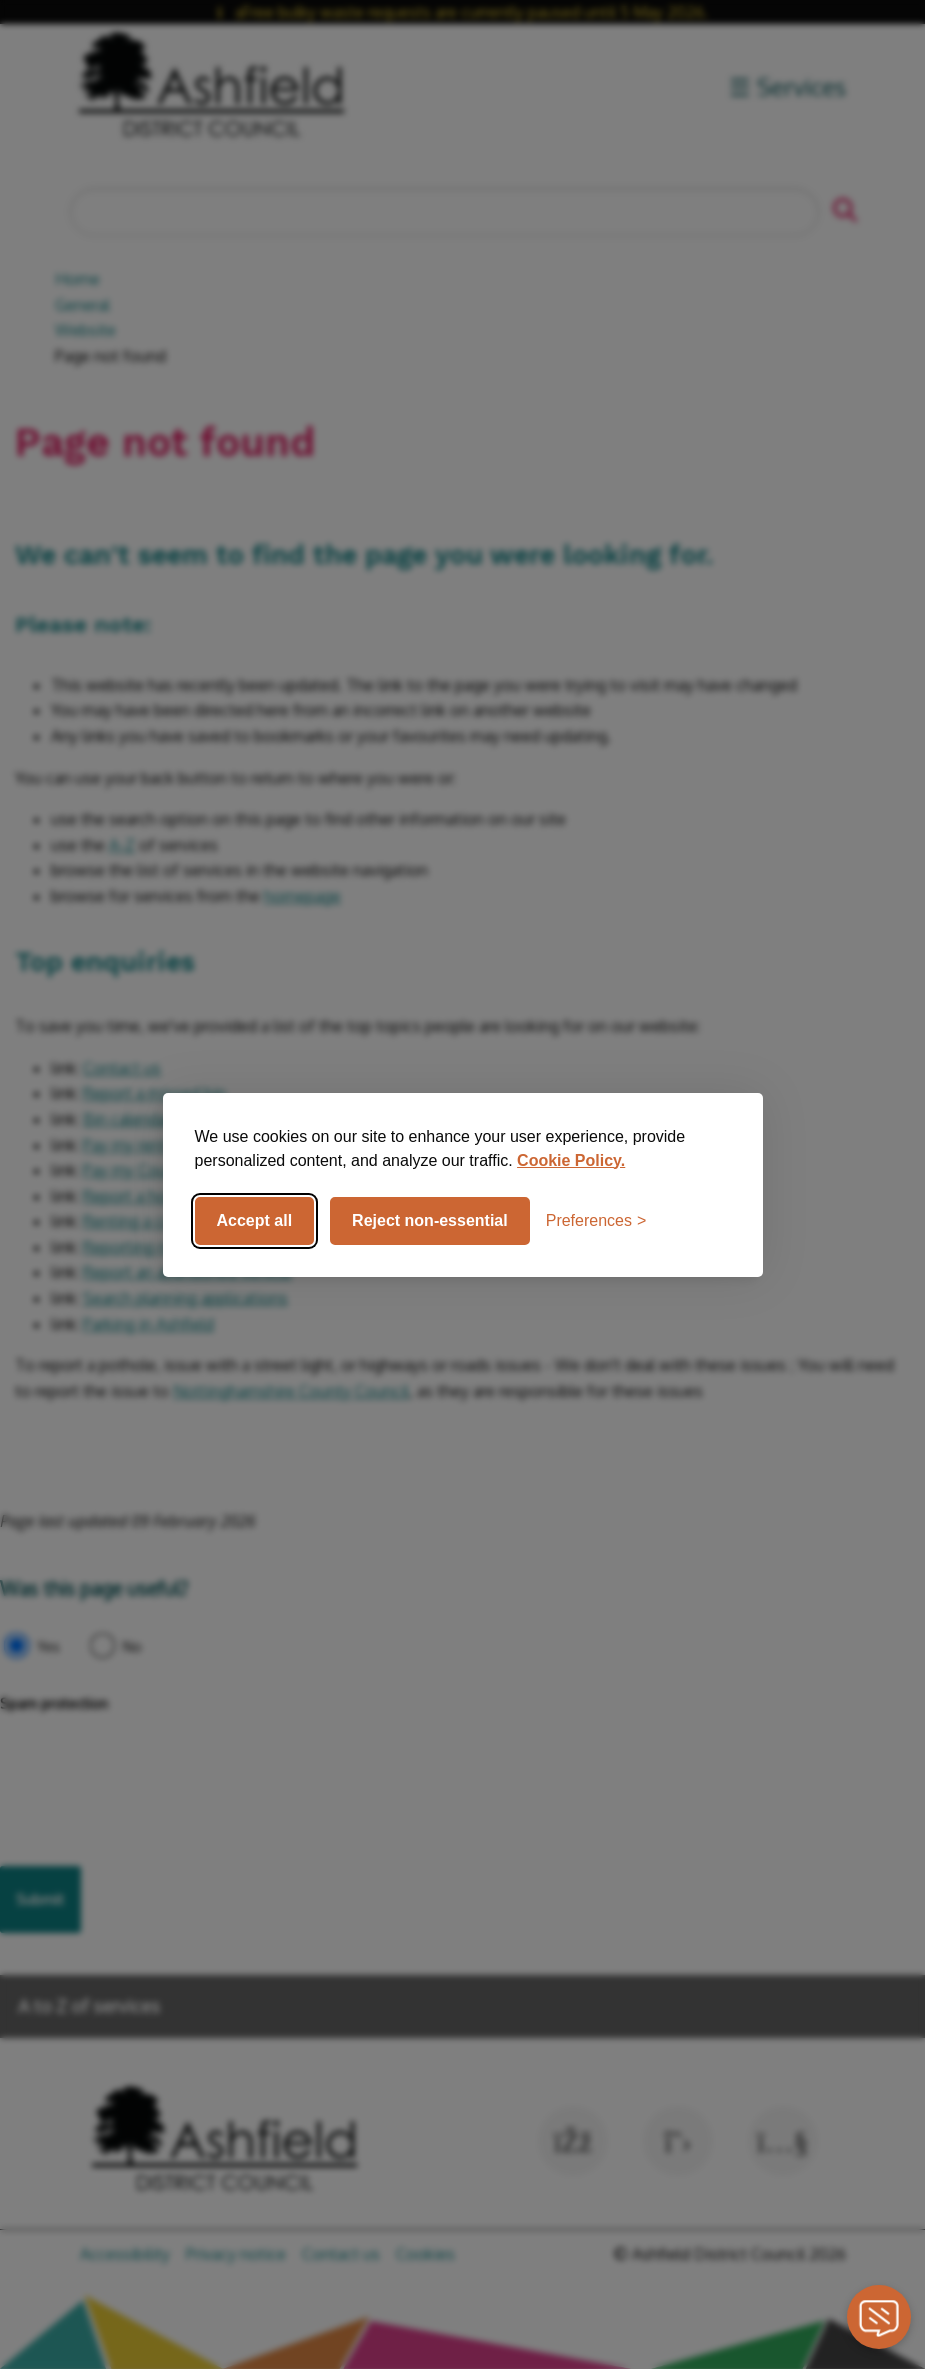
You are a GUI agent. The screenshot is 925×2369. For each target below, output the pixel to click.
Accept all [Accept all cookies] (255, 1220)
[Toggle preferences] (596, 1221)
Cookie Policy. (571, 1160)
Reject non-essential (430, 1220)
